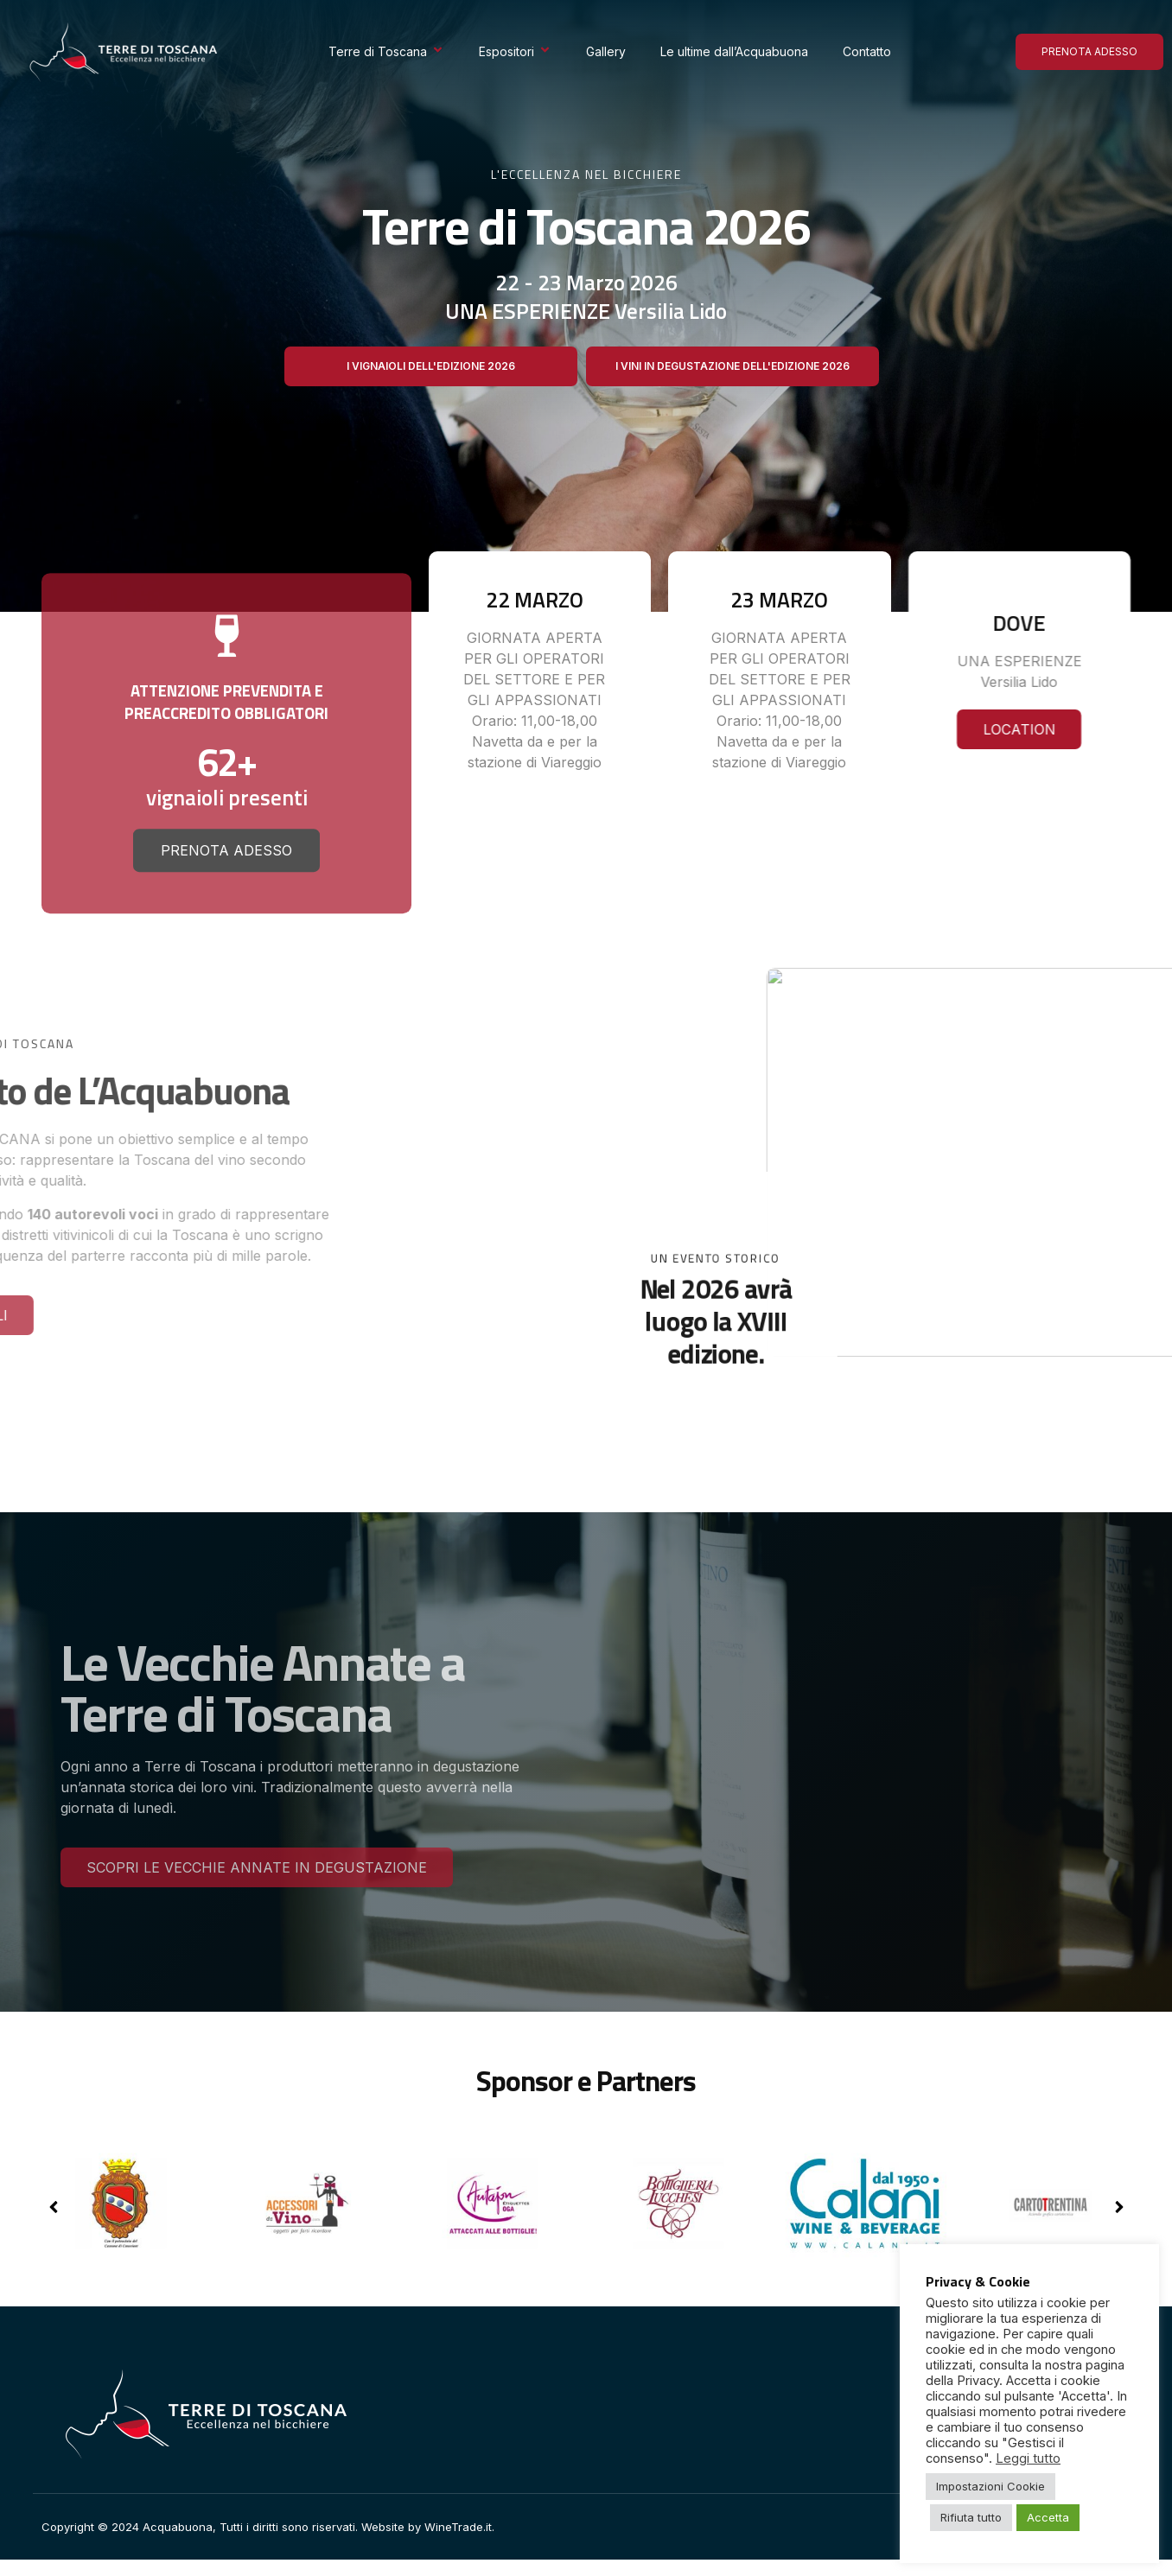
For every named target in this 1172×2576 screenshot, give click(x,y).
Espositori (515, 51)
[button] (1119, 2207)
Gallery (606, 51)
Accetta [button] (1048, 2517)
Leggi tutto (1028, 2458)
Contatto (867, 51)
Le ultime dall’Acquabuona (734, 51)
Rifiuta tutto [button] (971, 2517)
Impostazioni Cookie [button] (990, 2486)
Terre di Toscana (386, 51)
